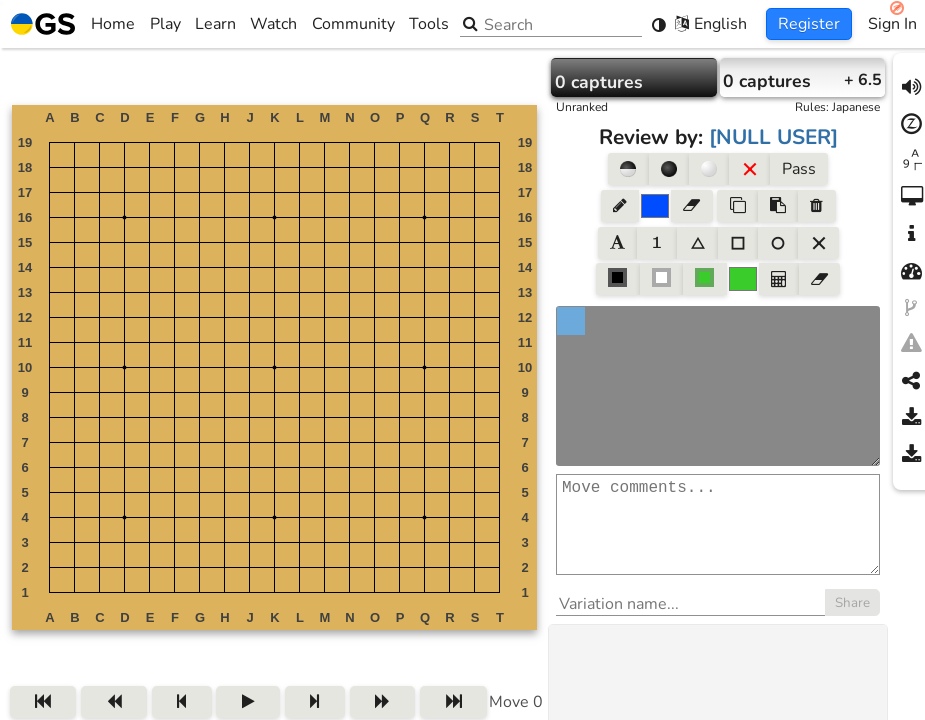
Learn (215, 24)
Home (73, 24)
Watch (273, 24)
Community (353, 24)
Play (165, 24)
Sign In (892, 24)
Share (852, 623)
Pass (799, 169)
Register (809, 24)
